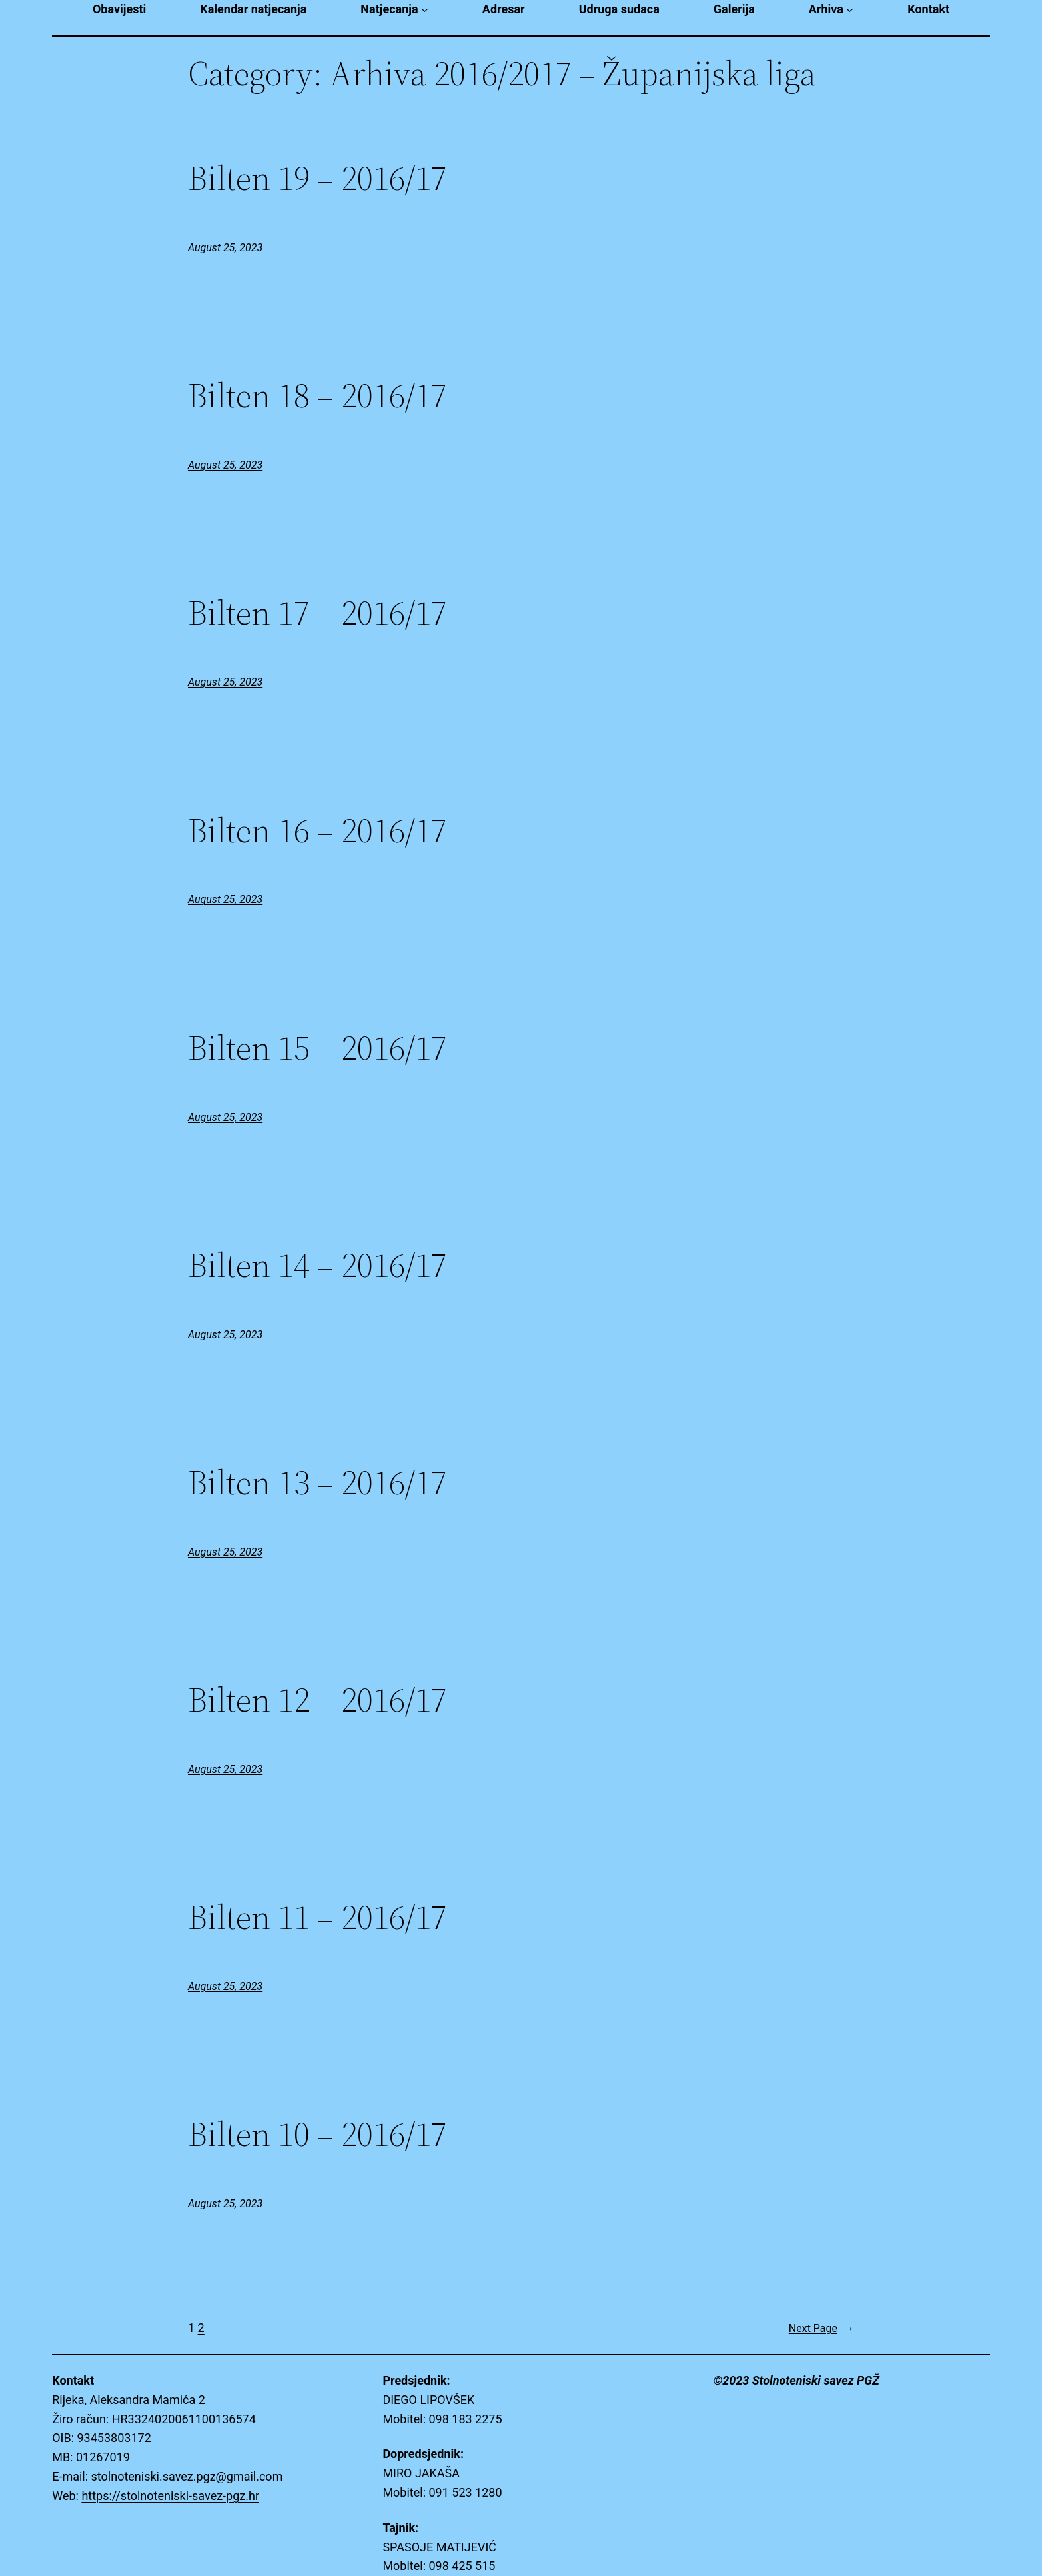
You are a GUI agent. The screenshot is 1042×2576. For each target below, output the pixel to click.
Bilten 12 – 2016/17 (317, 1700)
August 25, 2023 (225, 247)
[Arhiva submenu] (849, 9)
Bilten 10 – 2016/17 (317, 2134)
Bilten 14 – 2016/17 (317, 1265)
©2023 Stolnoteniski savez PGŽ (796, 2380)
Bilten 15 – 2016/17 (317, 1048)
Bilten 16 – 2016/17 (317, 830)
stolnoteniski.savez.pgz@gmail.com (187, 2476)
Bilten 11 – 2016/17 (317, 1917)
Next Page (821, 2328)
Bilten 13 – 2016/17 (317, 1482)
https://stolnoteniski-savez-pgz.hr (170, 2496)
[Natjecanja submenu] (424, 9)
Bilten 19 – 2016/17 (317, 178)
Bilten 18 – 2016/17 (317, 395)
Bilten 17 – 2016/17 (317, 613)
